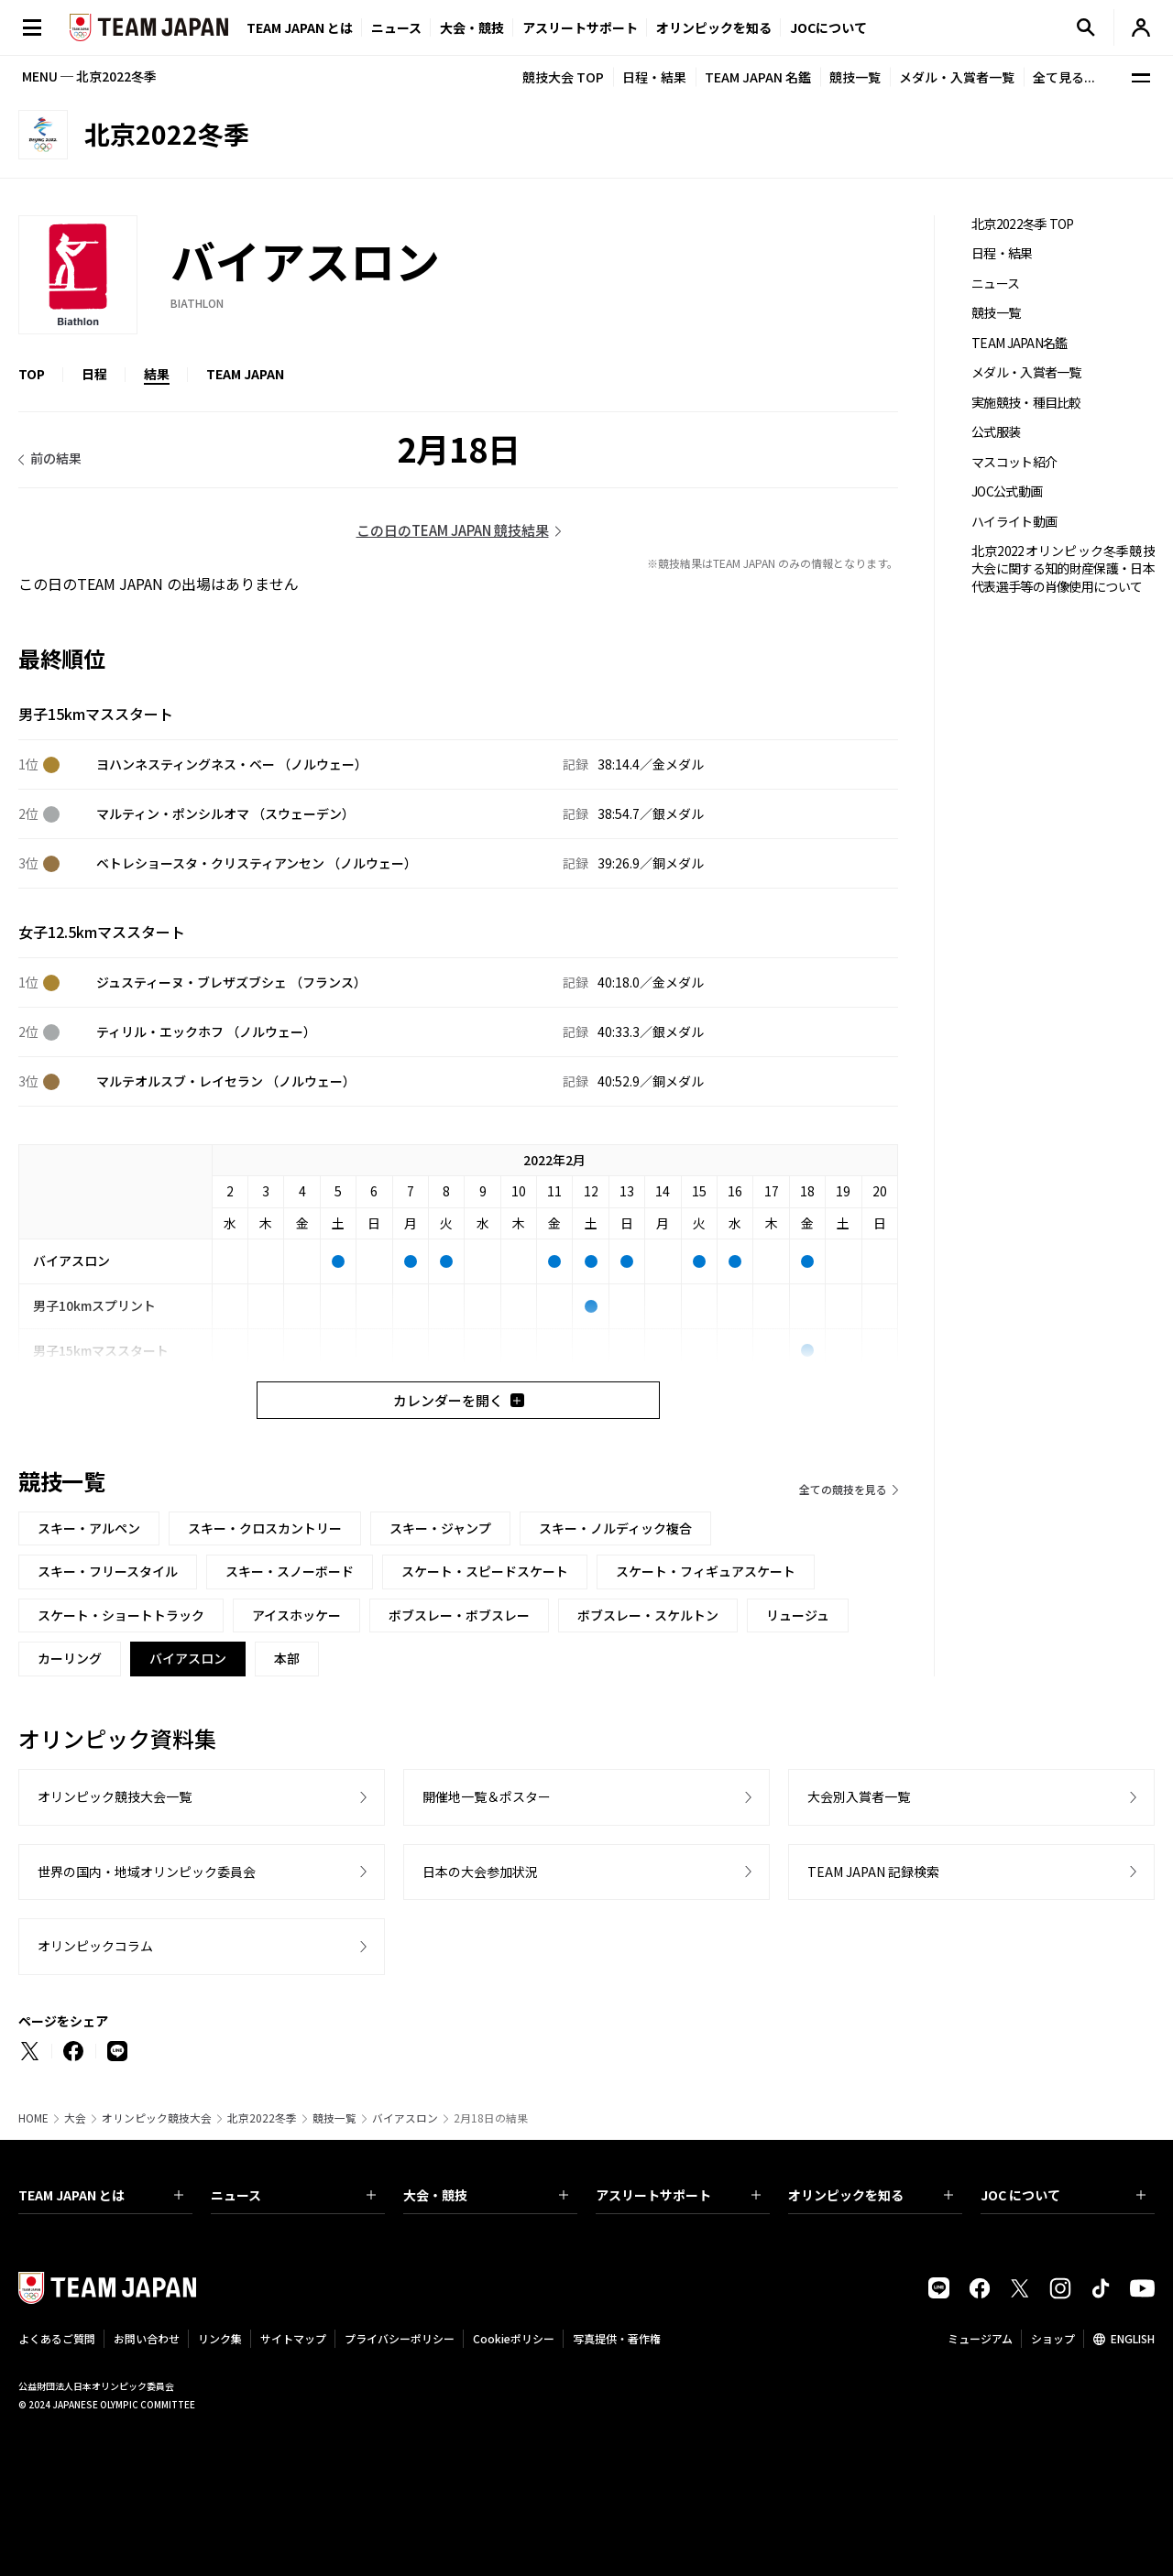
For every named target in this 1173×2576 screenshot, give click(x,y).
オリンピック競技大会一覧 (115, 1796)
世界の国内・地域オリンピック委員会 (147, 1871)
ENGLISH (1133, 2338)
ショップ (1053, 2338)
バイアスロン (405, 2118)
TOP (31, 374)
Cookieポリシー (513, 2338)
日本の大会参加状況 (480, 1871)
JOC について (1063, 2195)
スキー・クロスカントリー (265, 1528)
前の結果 (56, 458)
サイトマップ (293, 2338)
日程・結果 (654, 77)
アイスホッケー (296, 1615)
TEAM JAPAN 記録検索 (873, 1871)
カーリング (70, 1658)
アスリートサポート (580, 27)
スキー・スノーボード (289, 1571)
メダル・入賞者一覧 (956, 77)
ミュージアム (980, 2338)
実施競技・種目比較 (1026, 402)
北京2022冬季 (262, 2118)
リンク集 (220, 2338)
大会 (75, 2118)
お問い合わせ (147, 2338)
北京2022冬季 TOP (1022, 224)
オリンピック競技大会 (157, 2118)
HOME (33, 2118)
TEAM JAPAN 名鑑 (758, 77)
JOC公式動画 (1006, 491)
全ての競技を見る (843, 1489)
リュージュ (797, 1615)
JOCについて (828, 27)
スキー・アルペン (89, 1528)
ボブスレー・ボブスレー (459, 1615)
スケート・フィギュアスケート (705, 1571)
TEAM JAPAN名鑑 (1019, 343)
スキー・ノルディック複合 (615, 1528)
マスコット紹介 (1014, 462)
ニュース (396, 27)
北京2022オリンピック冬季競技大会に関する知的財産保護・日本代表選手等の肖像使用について (1063, 568)
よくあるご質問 (56, 2338)
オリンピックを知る (714, 27)
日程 (94, 374)
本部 (287, 1658)
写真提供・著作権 (617, 2338)
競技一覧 (855, 77)
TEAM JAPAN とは (100, 2195)
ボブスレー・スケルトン (647, 1615)
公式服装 (995, 432)
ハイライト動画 (1014, 521)
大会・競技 (485, 2195)
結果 (157, 374)
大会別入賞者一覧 (858, 1796)
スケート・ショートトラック (121, 1615)
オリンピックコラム (95, 1946)
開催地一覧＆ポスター (486, 1796)
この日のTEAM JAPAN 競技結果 (452, 530)
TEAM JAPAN (245, 374)
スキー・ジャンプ (440, 1528)
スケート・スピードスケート (484, 1571)
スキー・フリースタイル (108, 1571)
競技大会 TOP (563, 77)
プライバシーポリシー (400, 2338)
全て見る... (1064, 77)
